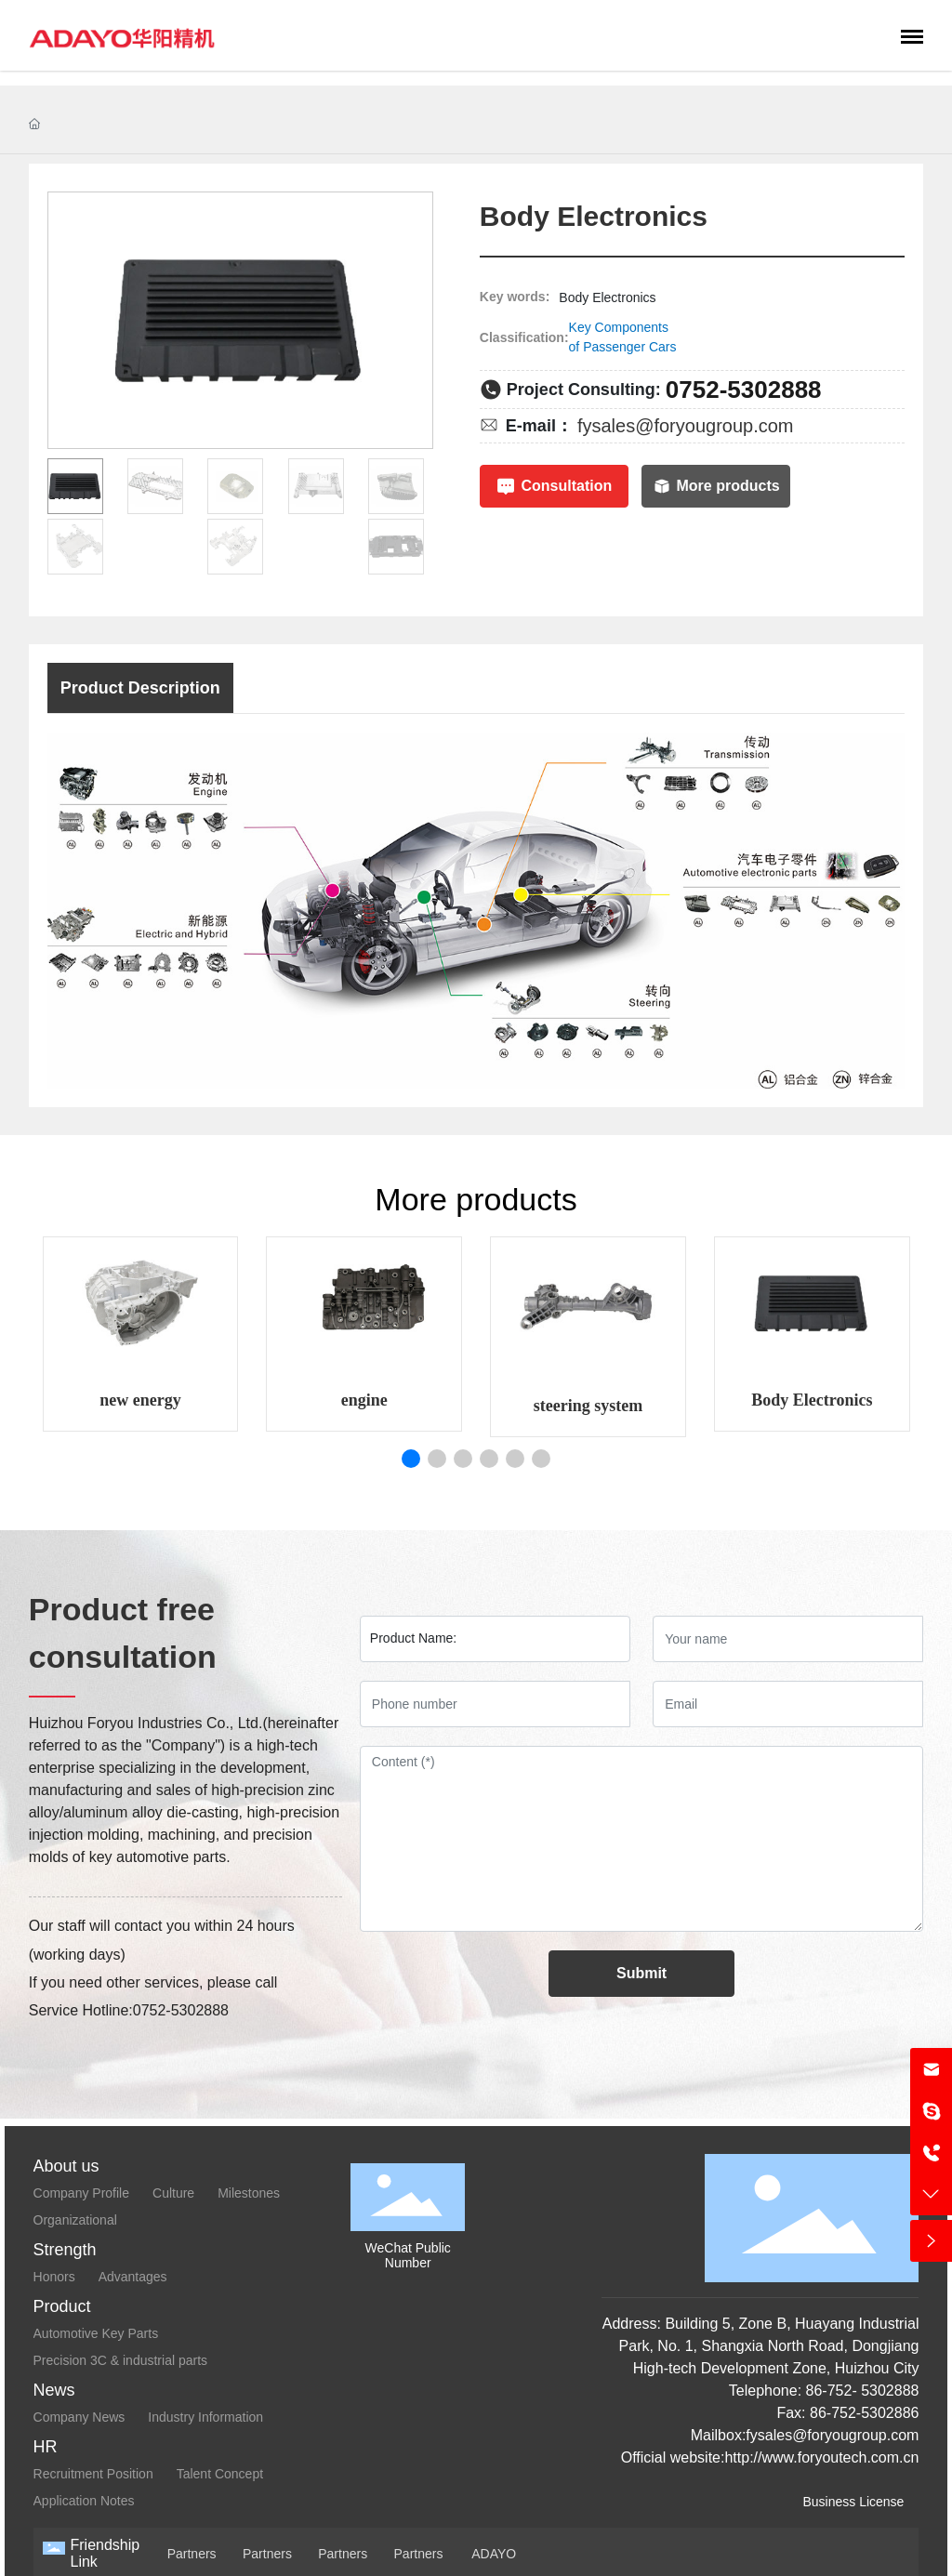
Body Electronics (811, 1400)
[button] (411, 1458)
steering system (588, 1405)
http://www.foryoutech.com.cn (821, 2457)
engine (364, 1400)
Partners (192, 2553)
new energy (139, 1400)
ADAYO (493, 2553)
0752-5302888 (744, 389)
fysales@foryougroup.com (685, 426)
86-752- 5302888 (860, 2390)
